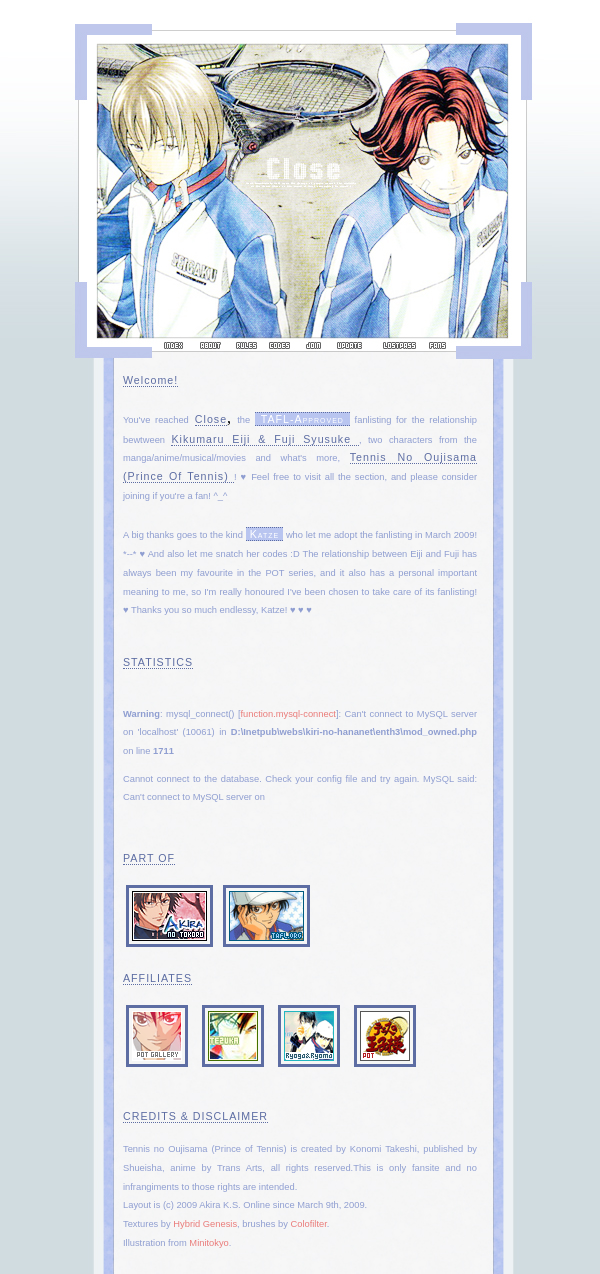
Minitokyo (208, 1243)
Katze (265, 534)
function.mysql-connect (288, 714)
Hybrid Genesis (205, 1224)
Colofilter (308, 1224)
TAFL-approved (302, 419)
